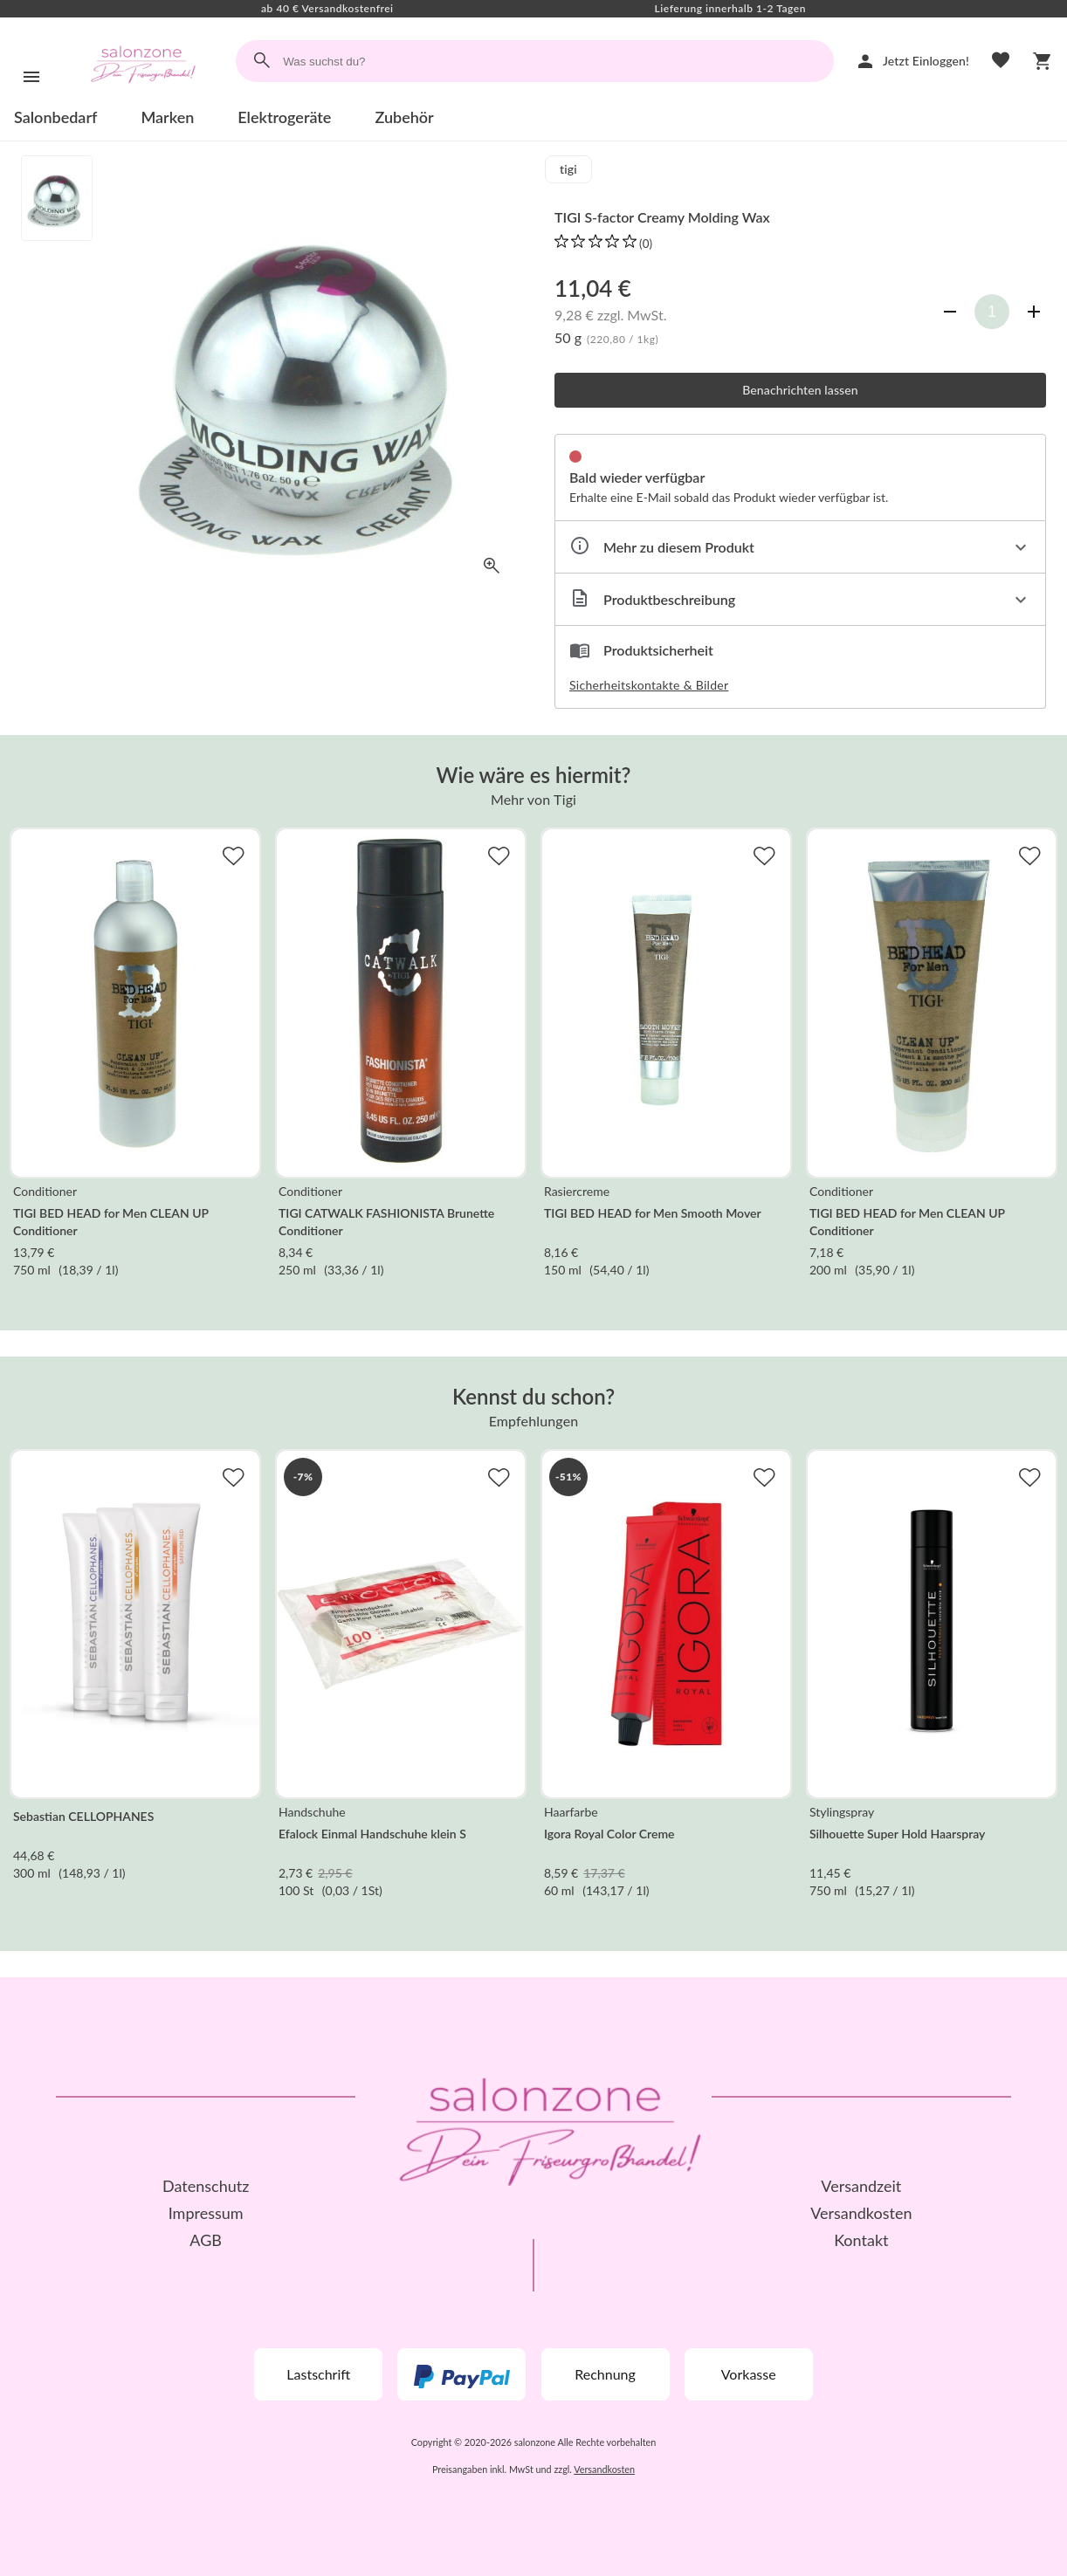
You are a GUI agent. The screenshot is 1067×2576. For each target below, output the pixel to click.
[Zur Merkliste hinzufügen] (233, 855)
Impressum (206, 2212)
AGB (205, 2240)
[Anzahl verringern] (950, 312)
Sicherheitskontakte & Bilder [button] (648, 684)
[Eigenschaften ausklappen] (800, 547)
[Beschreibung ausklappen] (800, 599)
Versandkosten (861, 2212)
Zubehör (404, 117)
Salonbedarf (55, 117)
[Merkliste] (1000, 61)
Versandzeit (861, 2185)
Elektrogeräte (284, 117)
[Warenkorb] (1042, 61)
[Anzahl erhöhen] (1034, 312)
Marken (167, 117)
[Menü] (31, 76)
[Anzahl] (991, 311)
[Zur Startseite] (143, 99)
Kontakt (861, 2240)
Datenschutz (205, 2185)
